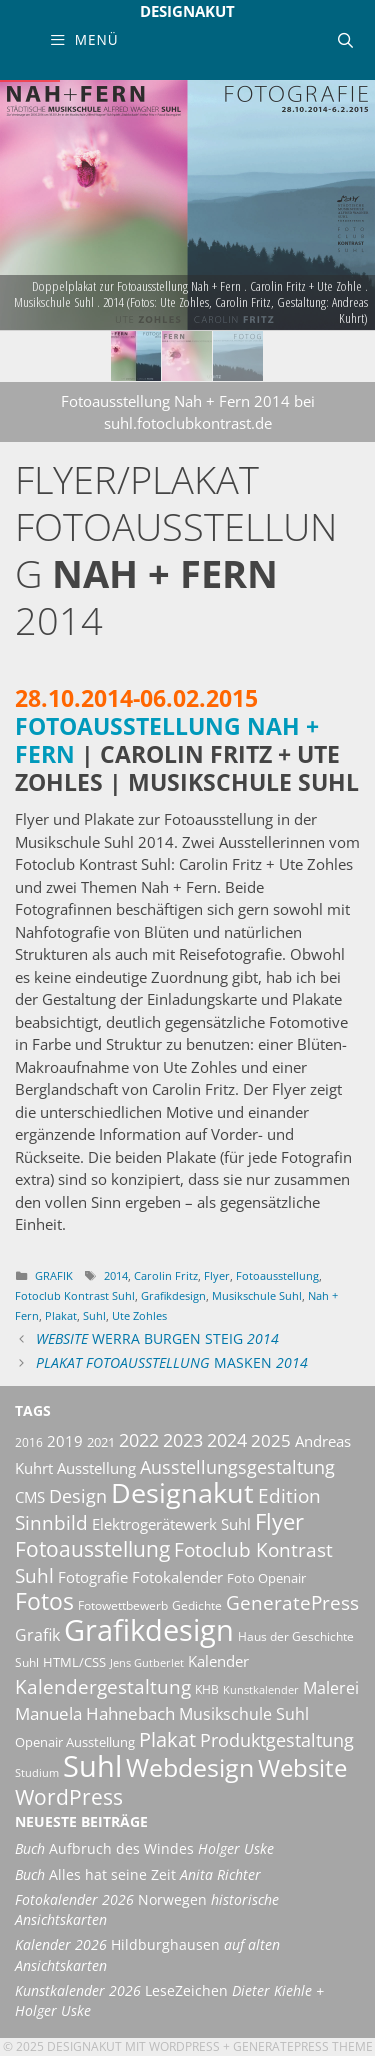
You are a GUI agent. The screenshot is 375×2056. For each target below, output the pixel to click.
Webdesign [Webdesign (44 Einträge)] (190, 1767)
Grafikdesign (173, 1295)
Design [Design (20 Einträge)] (78, 1496)
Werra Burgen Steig (157, 1339)
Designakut (187, 11)
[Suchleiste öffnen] (345, 40)
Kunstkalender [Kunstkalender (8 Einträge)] (261, 1690)
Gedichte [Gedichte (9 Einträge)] (197, 1605)
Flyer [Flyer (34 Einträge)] (279, 1521)
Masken (172, 1363)
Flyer (217, 1275)
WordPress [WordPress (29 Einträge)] (69, 1796)
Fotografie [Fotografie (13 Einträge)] (93, 1577)
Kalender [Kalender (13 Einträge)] (218, 1661)
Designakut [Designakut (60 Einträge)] (182, 1492)
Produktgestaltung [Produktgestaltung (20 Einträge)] (277, 1740)
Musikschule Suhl (257, 1295)
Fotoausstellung (277, 1275)
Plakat (61, 1315)
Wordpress (184, 2046)
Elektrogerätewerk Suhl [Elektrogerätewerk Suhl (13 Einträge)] (171, 1524)
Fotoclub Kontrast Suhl (75, 1295)
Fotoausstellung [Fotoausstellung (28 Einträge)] (92, 1549)
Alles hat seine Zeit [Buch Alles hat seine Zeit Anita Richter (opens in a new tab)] (138, 1875)
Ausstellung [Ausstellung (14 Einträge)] (96, 1468)
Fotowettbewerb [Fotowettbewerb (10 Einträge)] (123, 1605)
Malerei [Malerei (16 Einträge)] (331, 1688)
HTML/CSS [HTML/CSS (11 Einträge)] (74, 1662)
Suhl (94, 1315)
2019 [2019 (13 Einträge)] (65, 1441)
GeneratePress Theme (303, 2046)
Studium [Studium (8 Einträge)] (37, 1773)
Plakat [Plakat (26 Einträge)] (167, 1739)
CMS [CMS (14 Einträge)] (30, 1497)
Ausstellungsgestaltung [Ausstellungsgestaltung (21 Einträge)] (237, 1466)
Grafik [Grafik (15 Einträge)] (37, 1635)
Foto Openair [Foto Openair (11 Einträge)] (266, 1578)
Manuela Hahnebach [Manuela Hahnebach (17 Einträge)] (95, 1713)
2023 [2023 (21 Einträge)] (183, 1439)
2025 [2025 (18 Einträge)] (271, 1440)
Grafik (54, 1275)
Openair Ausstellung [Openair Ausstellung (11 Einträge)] (75, 1742)
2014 (116, 1275)
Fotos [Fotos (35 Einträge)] (44, 1601)
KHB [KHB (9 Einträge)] (207, 1689)
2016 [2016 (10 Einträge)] (29, 1442)
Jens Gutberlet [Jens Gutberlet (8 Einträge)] (147, 1663)
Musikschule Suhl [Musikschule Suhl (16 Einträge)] (244, 1714)
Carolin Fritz (166, 1275)
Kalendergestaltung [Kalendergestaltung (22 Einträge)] (103, 1687)
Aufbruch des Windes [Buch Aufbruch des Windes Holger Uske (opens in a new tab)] (144, 1849)
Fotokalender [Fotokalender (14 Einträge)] (177, 1577)
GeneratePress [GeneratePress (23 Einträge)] (292, 1602)
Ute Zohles (139, 1315)
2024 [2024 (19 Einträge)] (227, 1440)
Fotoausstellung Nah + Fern (167, 740)
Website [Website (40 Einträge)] (302, 1768)
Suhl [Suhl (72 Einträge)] (92, 1765)
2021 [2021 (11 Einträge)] (101, 1442)
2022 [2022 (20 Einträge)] (139, 1440)
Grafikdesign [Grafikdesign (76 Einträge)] (149, 1630)
